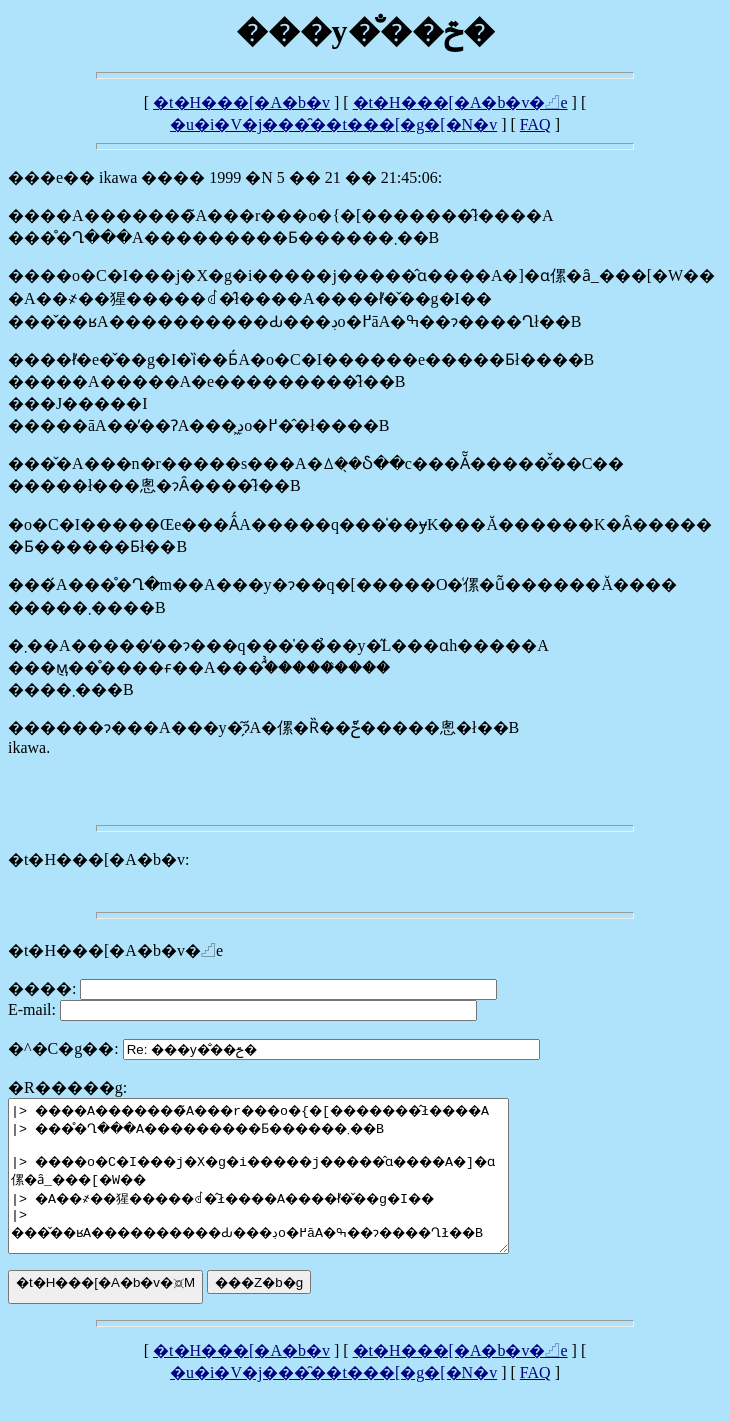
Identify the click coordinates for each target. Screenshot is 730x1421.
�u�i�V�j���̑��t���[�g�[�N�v (333, 124)
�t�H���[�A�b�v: (98, 859)
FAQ (535, 124)
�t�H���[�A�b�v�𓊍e (460, 102)
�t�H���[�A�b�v (241, 102)
